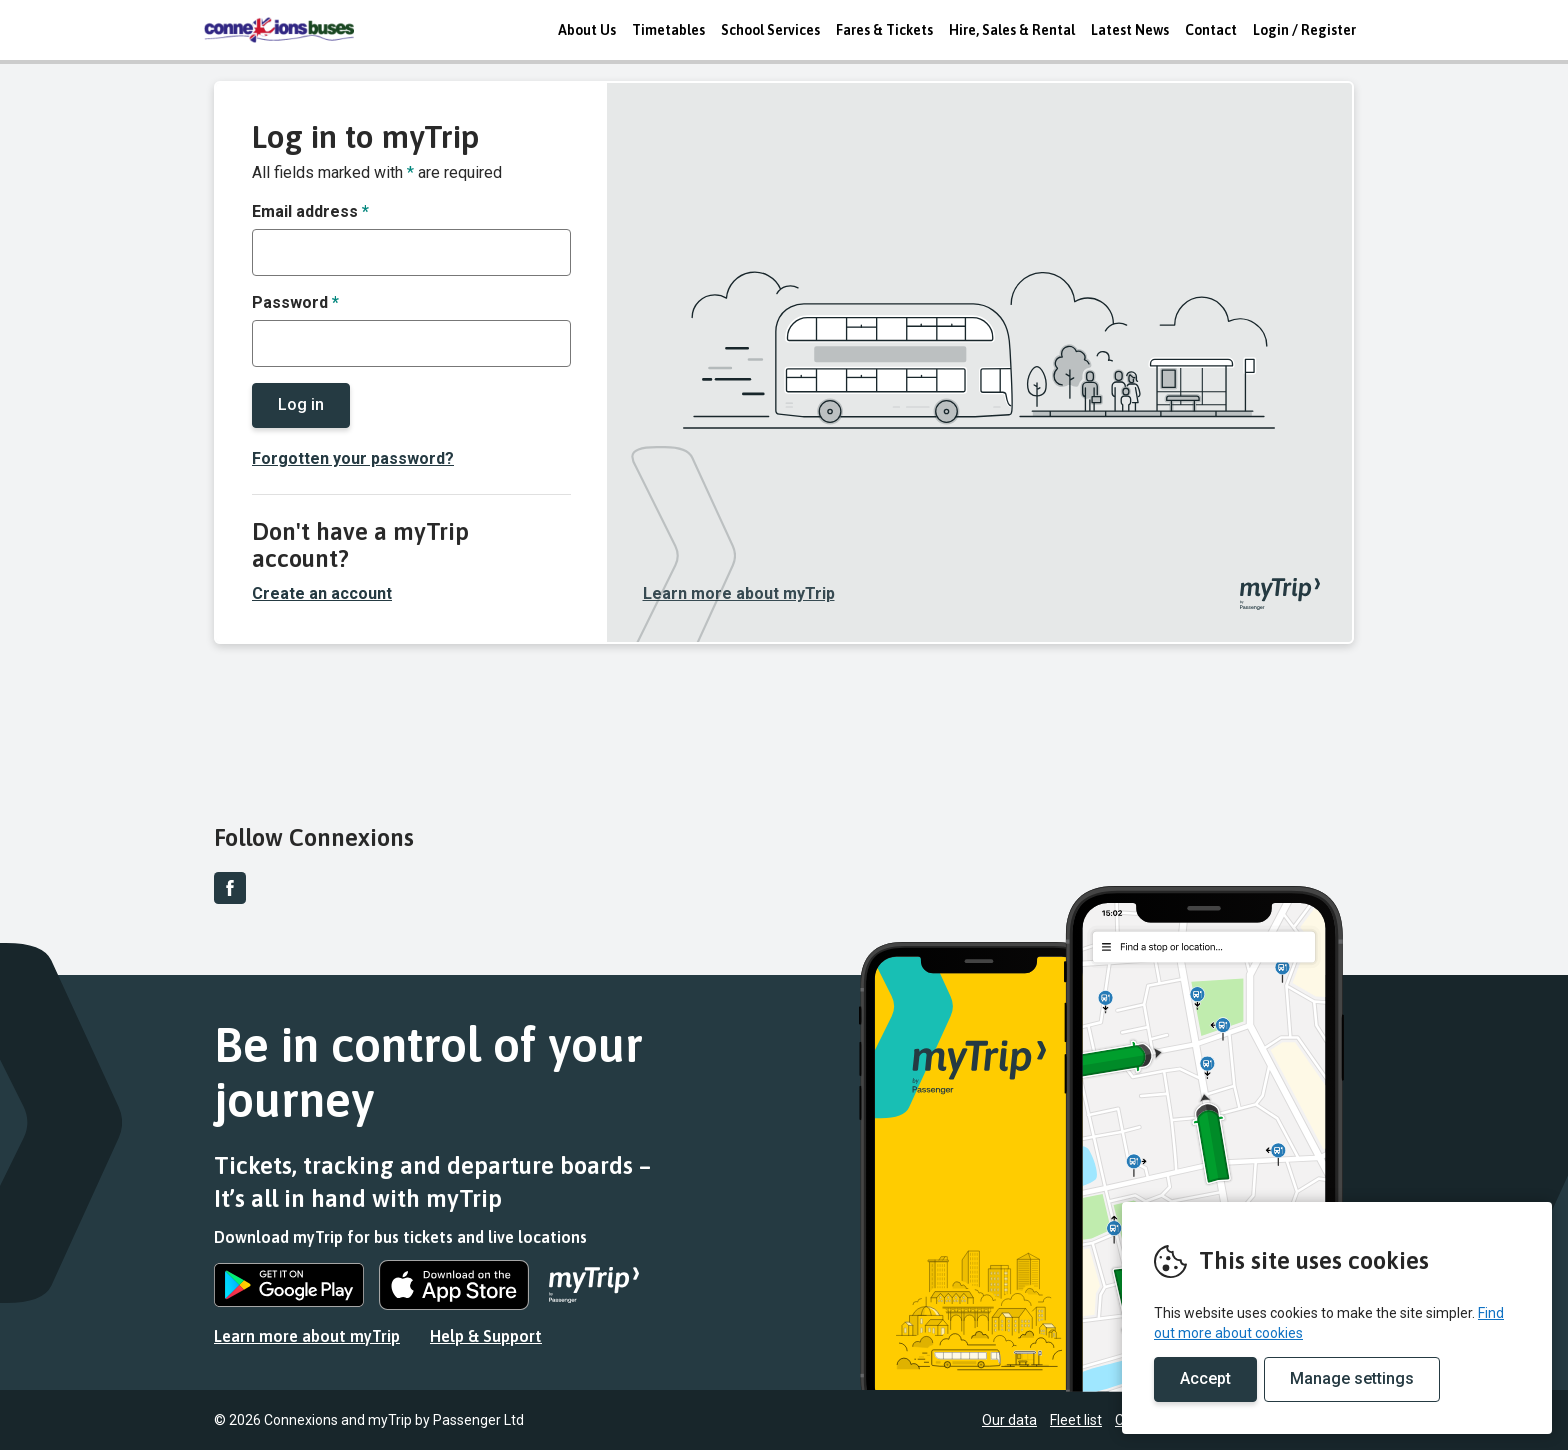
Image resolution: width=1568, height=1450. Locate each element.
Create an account (322, 593)
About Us (587, 30)
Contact (1211, 30)
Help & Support (486, 1336)
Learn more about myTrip (739, 593)
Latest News (1130, 30)
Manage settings (1352, 1378)
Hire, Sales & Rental (1012, 30)
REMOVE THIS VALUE (279, 30)
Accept (1205, 1378)
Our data (1009, 1420)
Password (295, 302)
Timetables (668, 30)
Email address (310, 211)
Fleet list (1076, 1420)
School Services (770, 30)
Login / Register (1304, 30)
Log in (301, 404)
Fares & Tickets (884, 30)
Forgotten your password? (353, 458)
